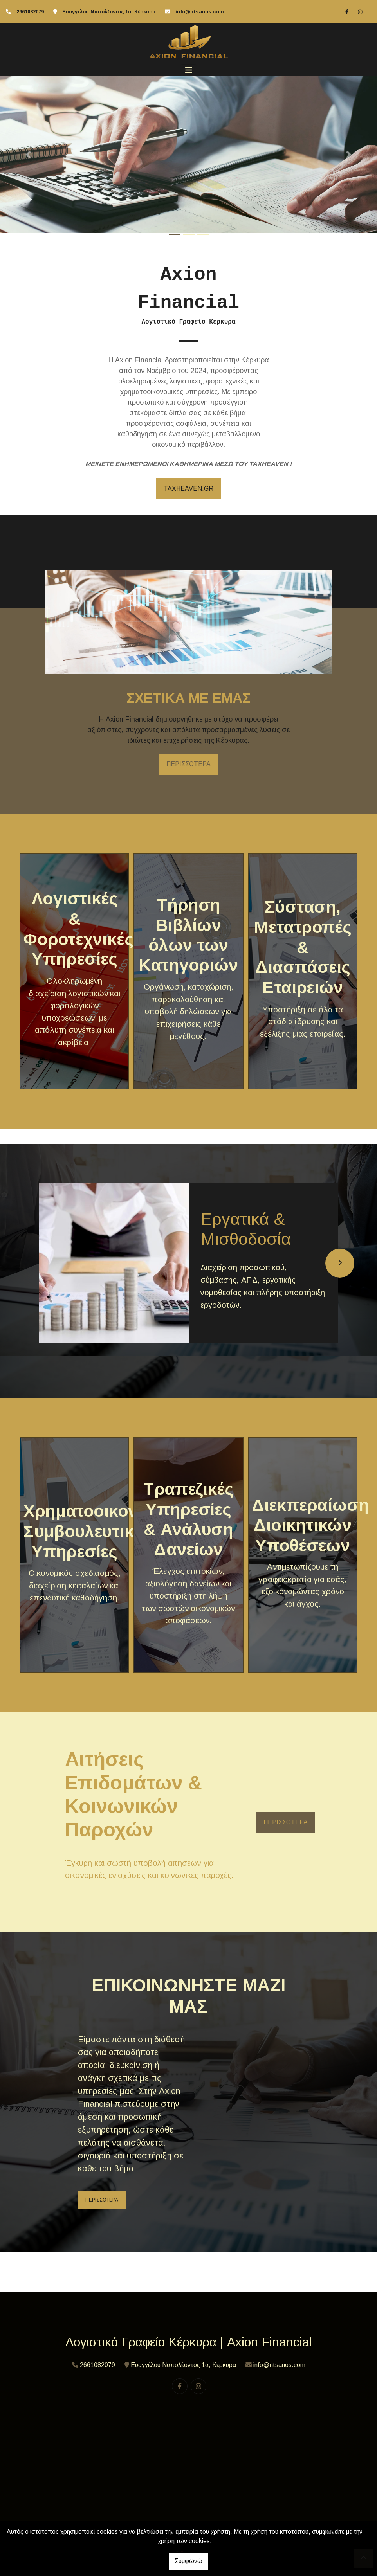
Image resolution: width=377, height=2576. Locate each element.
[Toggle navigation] (188, 70)
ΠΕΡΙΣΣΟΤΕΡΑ (188, 764)
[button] (28, 154)
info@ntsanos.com (199, 11)
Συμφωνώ (188, 2561)
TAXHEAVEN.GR (188, 488)
